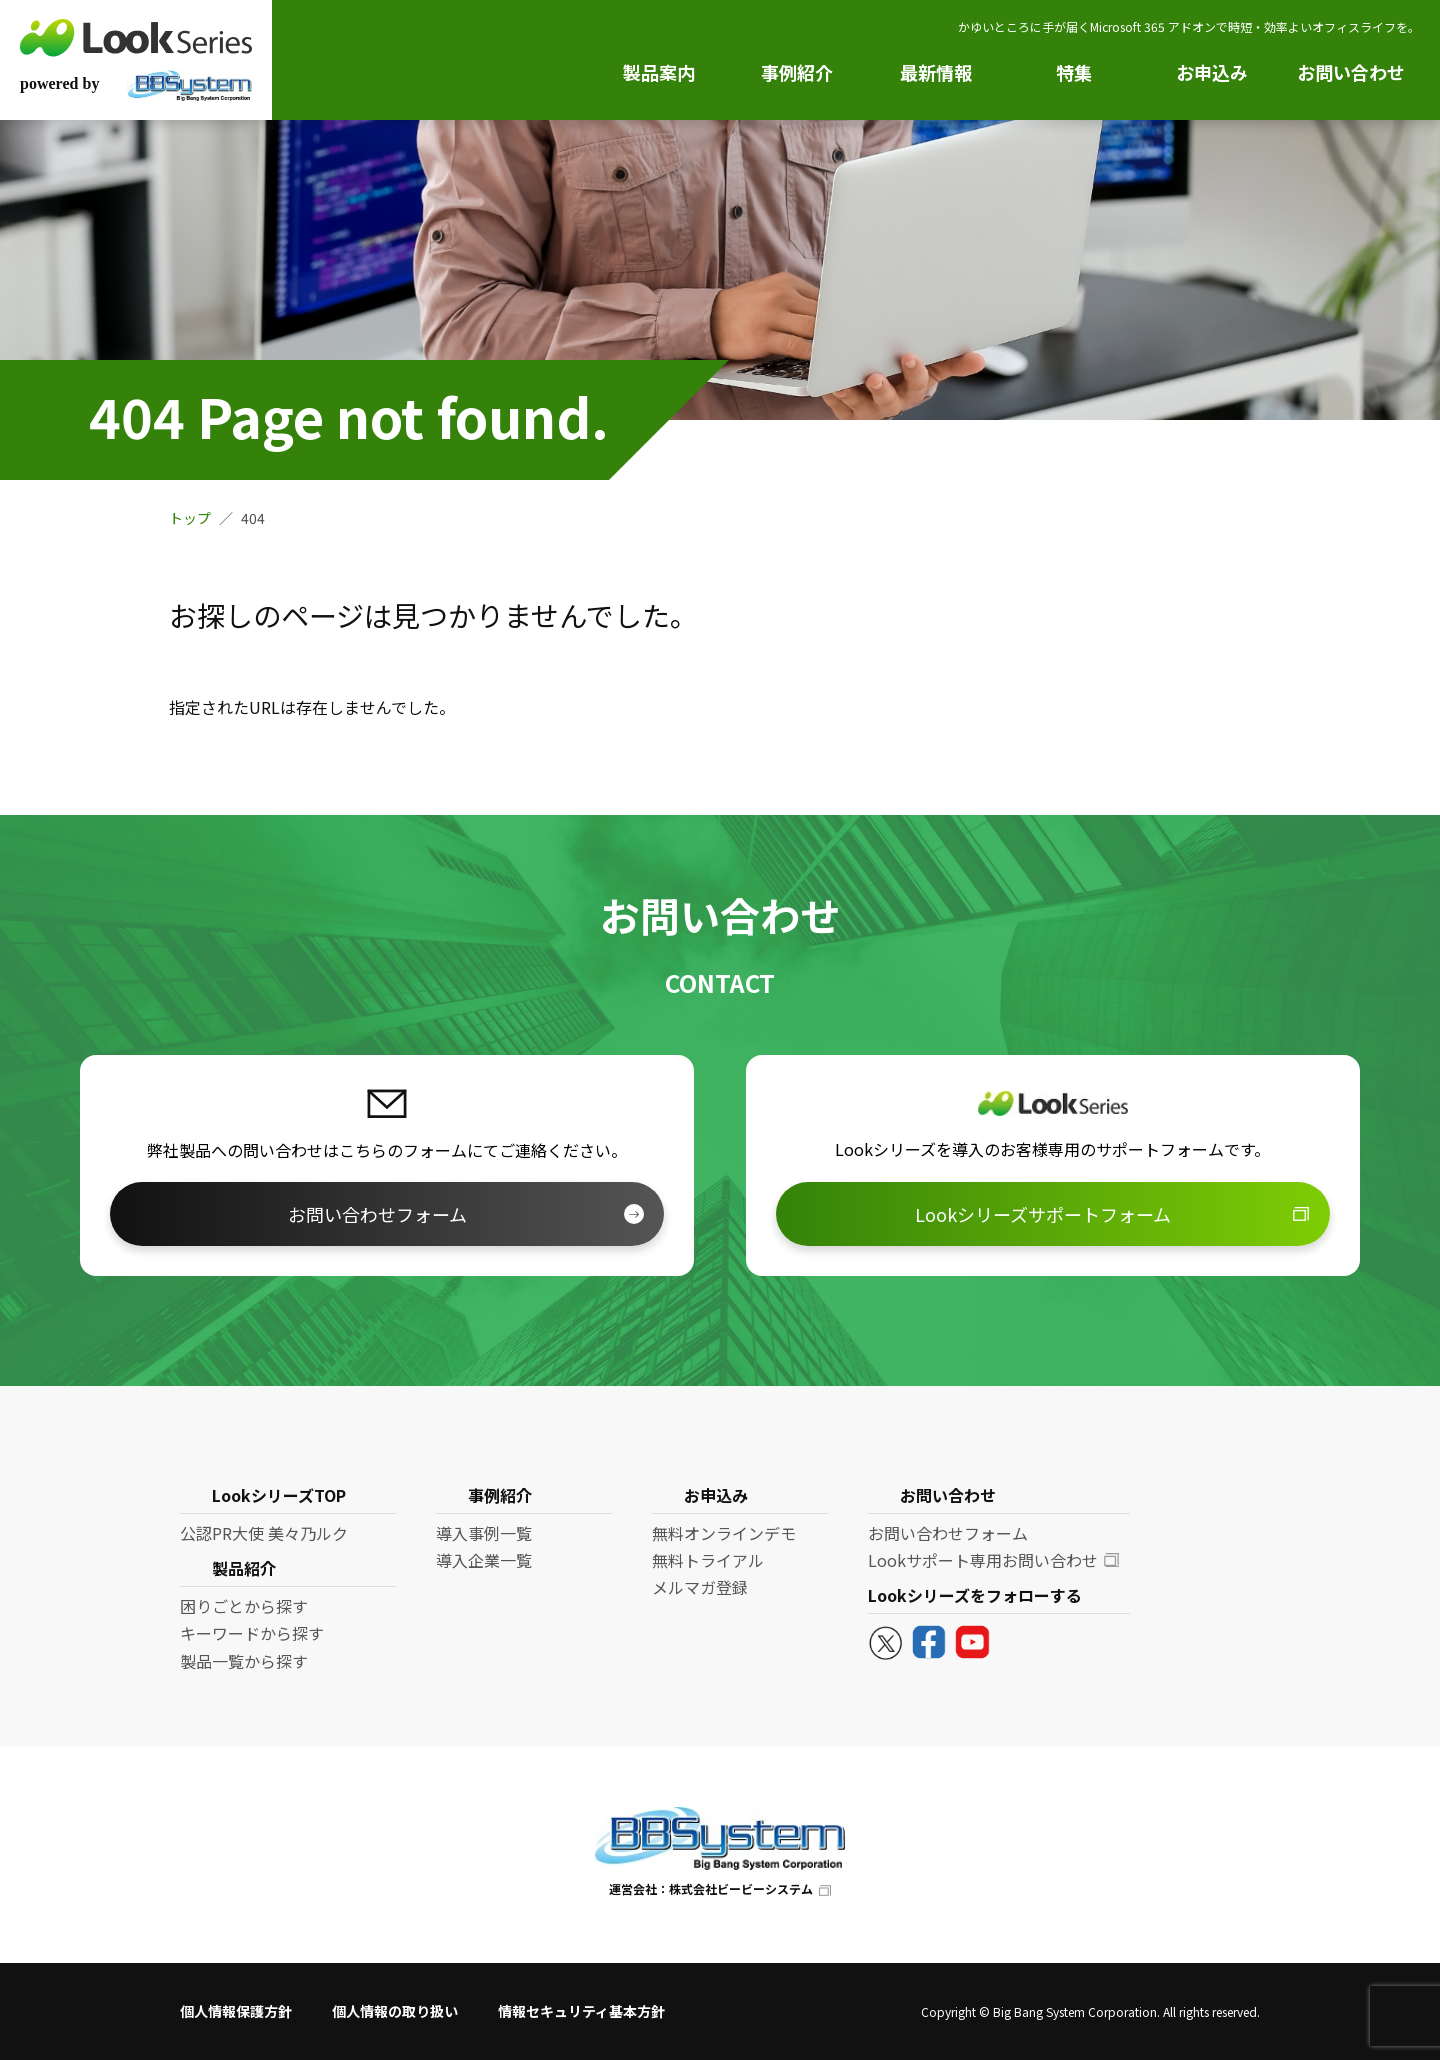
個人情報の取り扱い (395, 2011)
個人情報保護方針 (236, 2011)
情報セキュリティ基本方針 (581, 2011)
